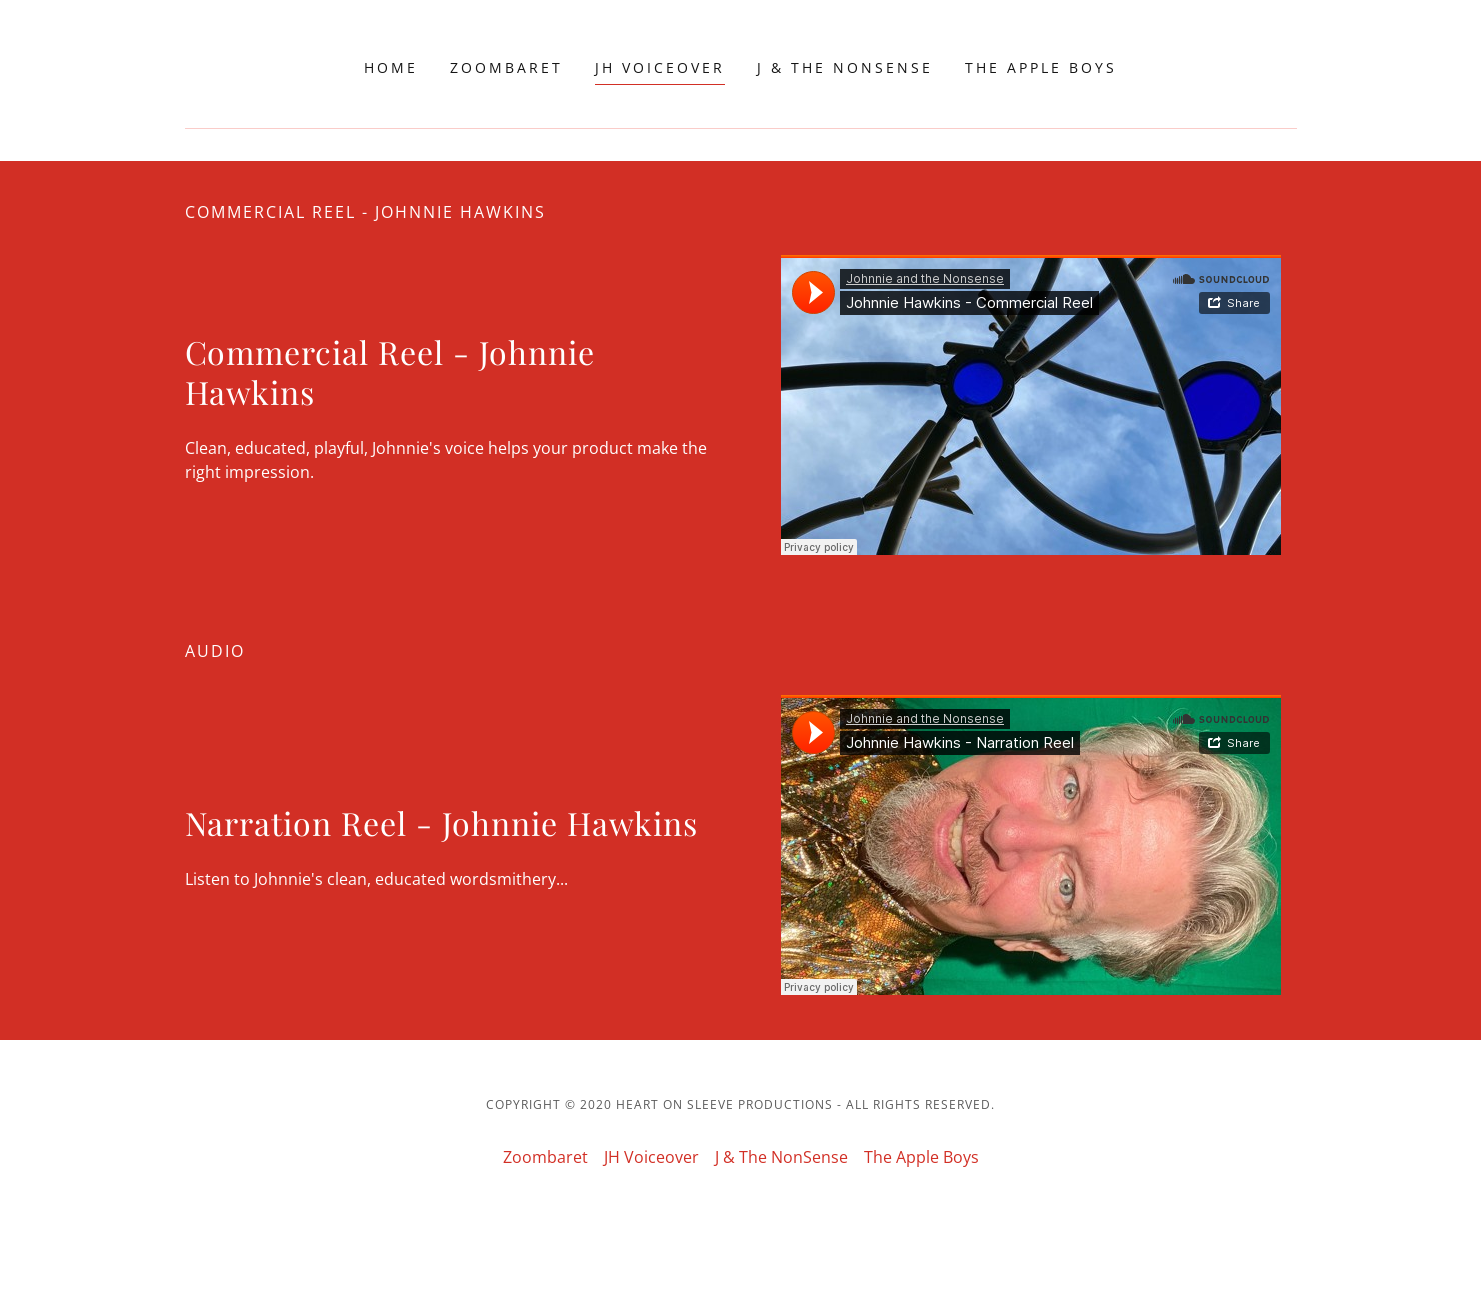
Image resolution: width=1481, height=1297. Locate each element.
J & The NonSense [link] (845, 67)
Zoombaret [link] (506, 67)
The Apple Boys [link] (1041, 67)
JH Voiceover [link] (660, 67)
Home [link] (391, 67)
